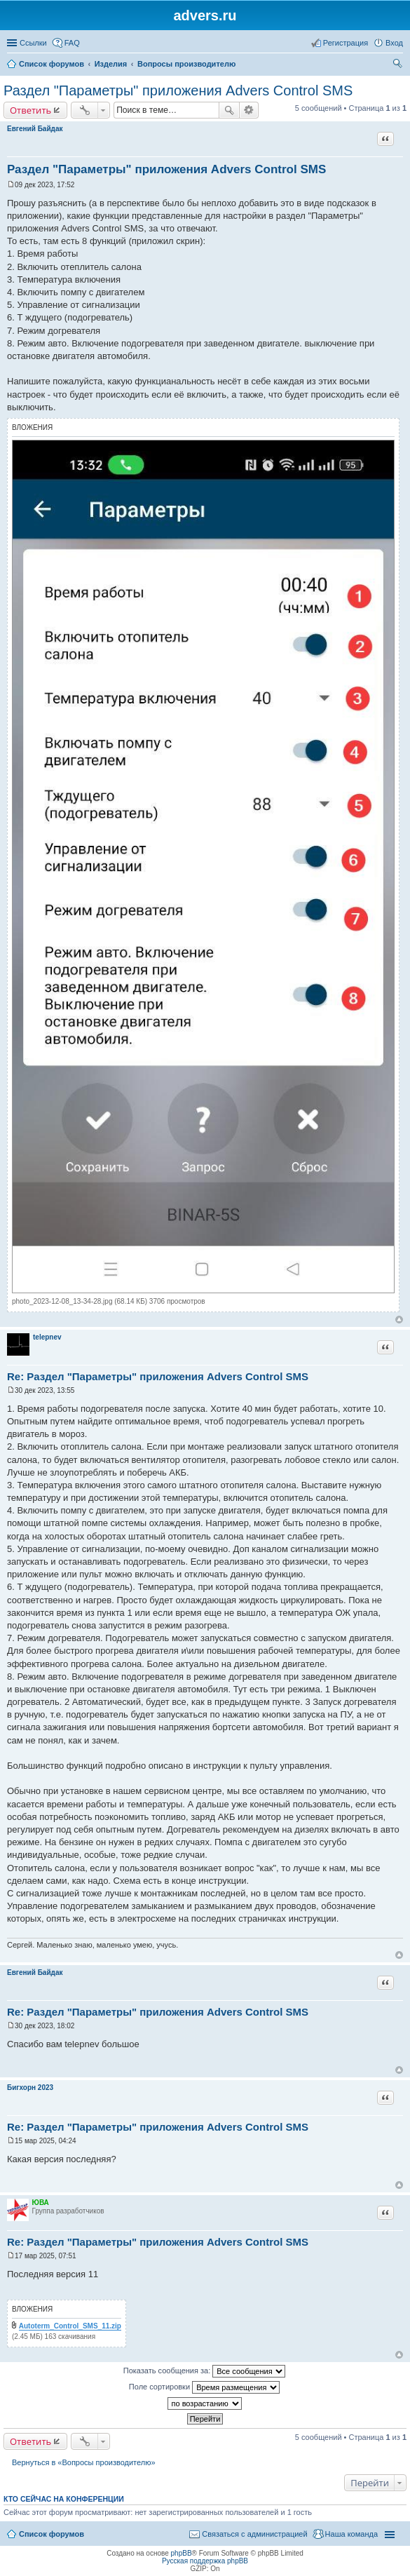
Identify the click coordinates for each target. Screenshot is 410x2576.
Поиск (229, 110)
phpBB (181, 2553)
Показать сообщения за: (204, 2371)
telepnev (47, 1337)
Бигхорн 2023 (30, 2087)
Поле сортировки (204, 2387)
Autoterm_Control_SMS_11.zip (70, 2326)
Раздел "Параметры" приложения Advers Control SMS (178, 90)
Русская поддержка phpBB (205, 2561)
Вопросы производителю (186, 64)
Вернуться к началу (399, 1319)
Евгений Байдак (34, 129)
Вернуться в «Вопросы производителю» (84, 2462)
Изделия (111, 64)
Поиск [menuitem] (399, 65)
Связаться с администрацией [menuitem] (254, 2534)
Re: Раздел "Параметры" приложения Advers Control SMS (157, 1376)
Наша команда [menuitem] (351, 2534)
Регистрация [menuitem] (345, 43)
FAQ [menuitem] (72, 43)
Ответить (30, 110)
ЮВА (40, 2202)
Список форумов (51, 64)
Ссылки (33, 43)
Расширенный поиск (249, 110)
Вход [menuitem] (394, 43)
